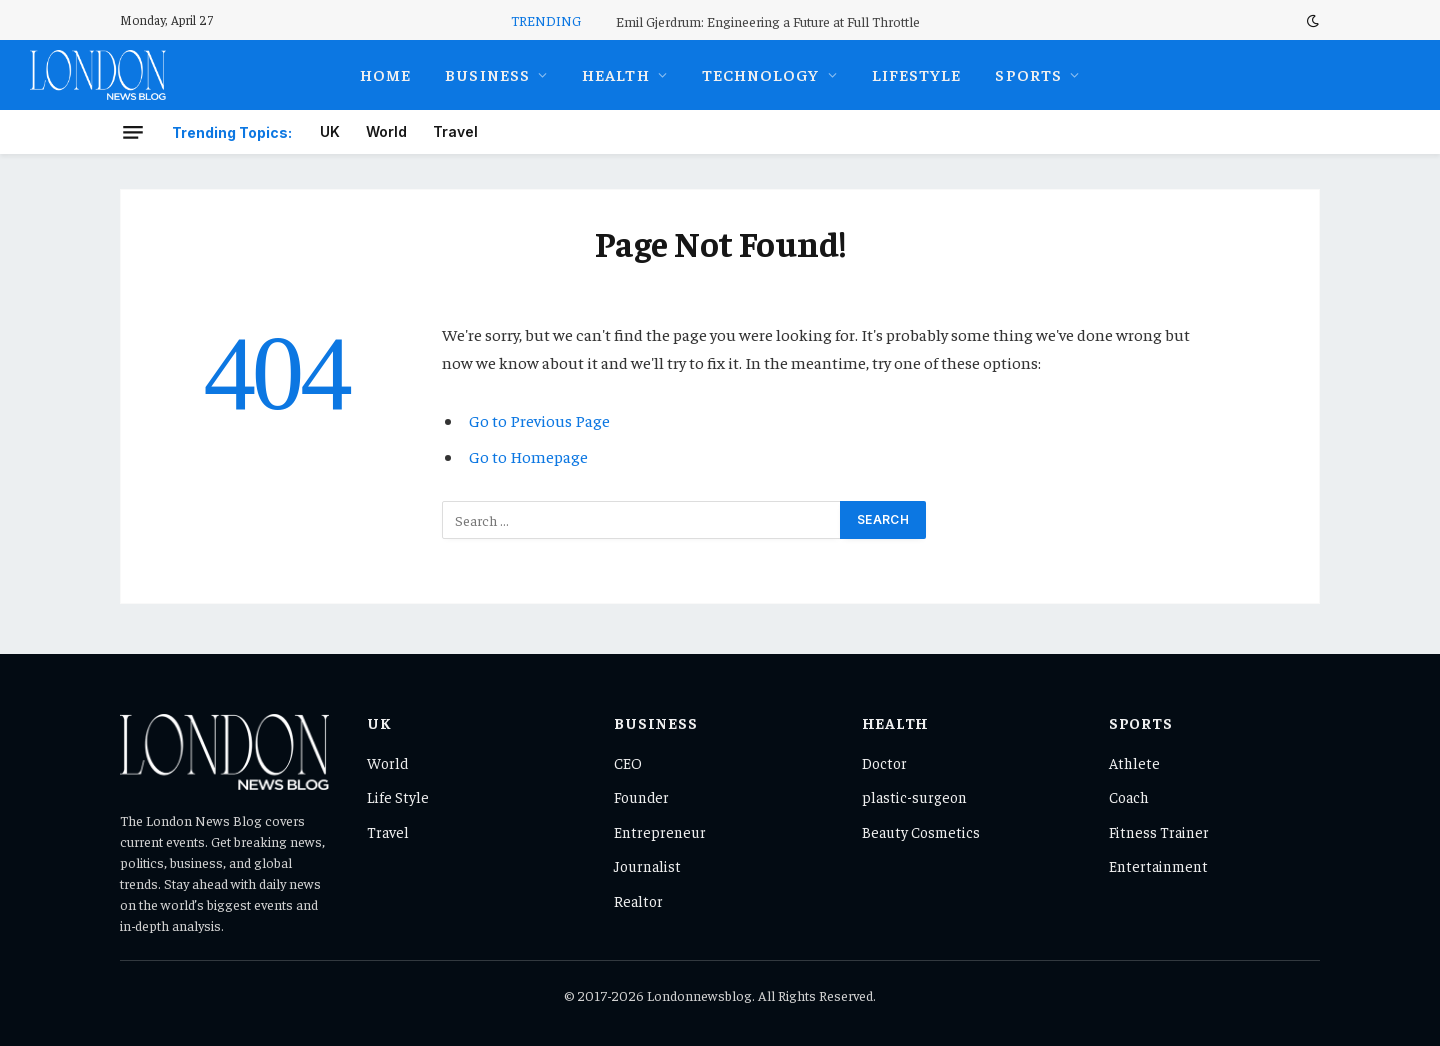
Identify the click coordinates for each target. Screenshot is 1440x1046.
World (386, 131)
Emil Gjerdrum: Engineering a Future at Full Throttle (768, 21)
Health (616, 74)
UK (330, 131)
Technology (761, 74)
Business (487, 74)
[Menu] (133, 132)
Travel (455, 131)
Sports (1028, 74)
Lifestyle (917, 74)
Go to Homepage (528, 456)
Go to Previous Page (539, 420)
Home (385, 74)
